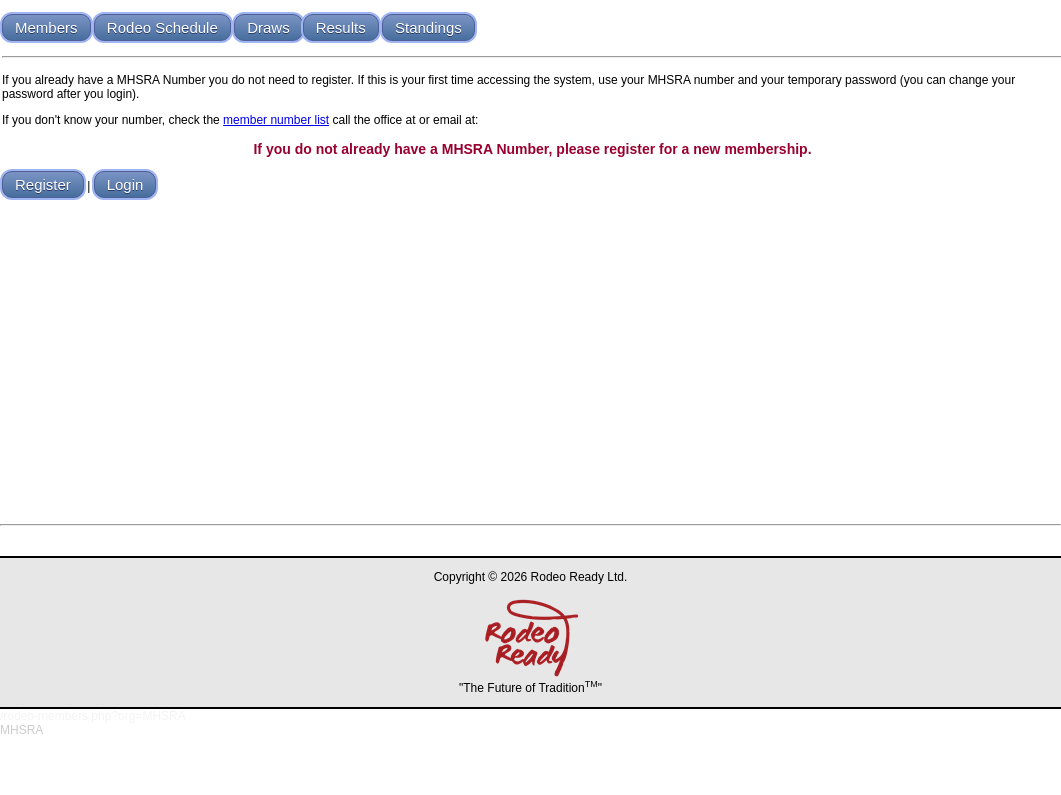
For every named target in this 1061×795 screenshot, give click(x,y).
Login (125, 184)
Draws (268, 27)
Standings (428, 27)
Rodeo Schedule (162, 27)
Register (43, 184)
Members (46, 27)
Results (341, 27)
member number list (276, 120)
